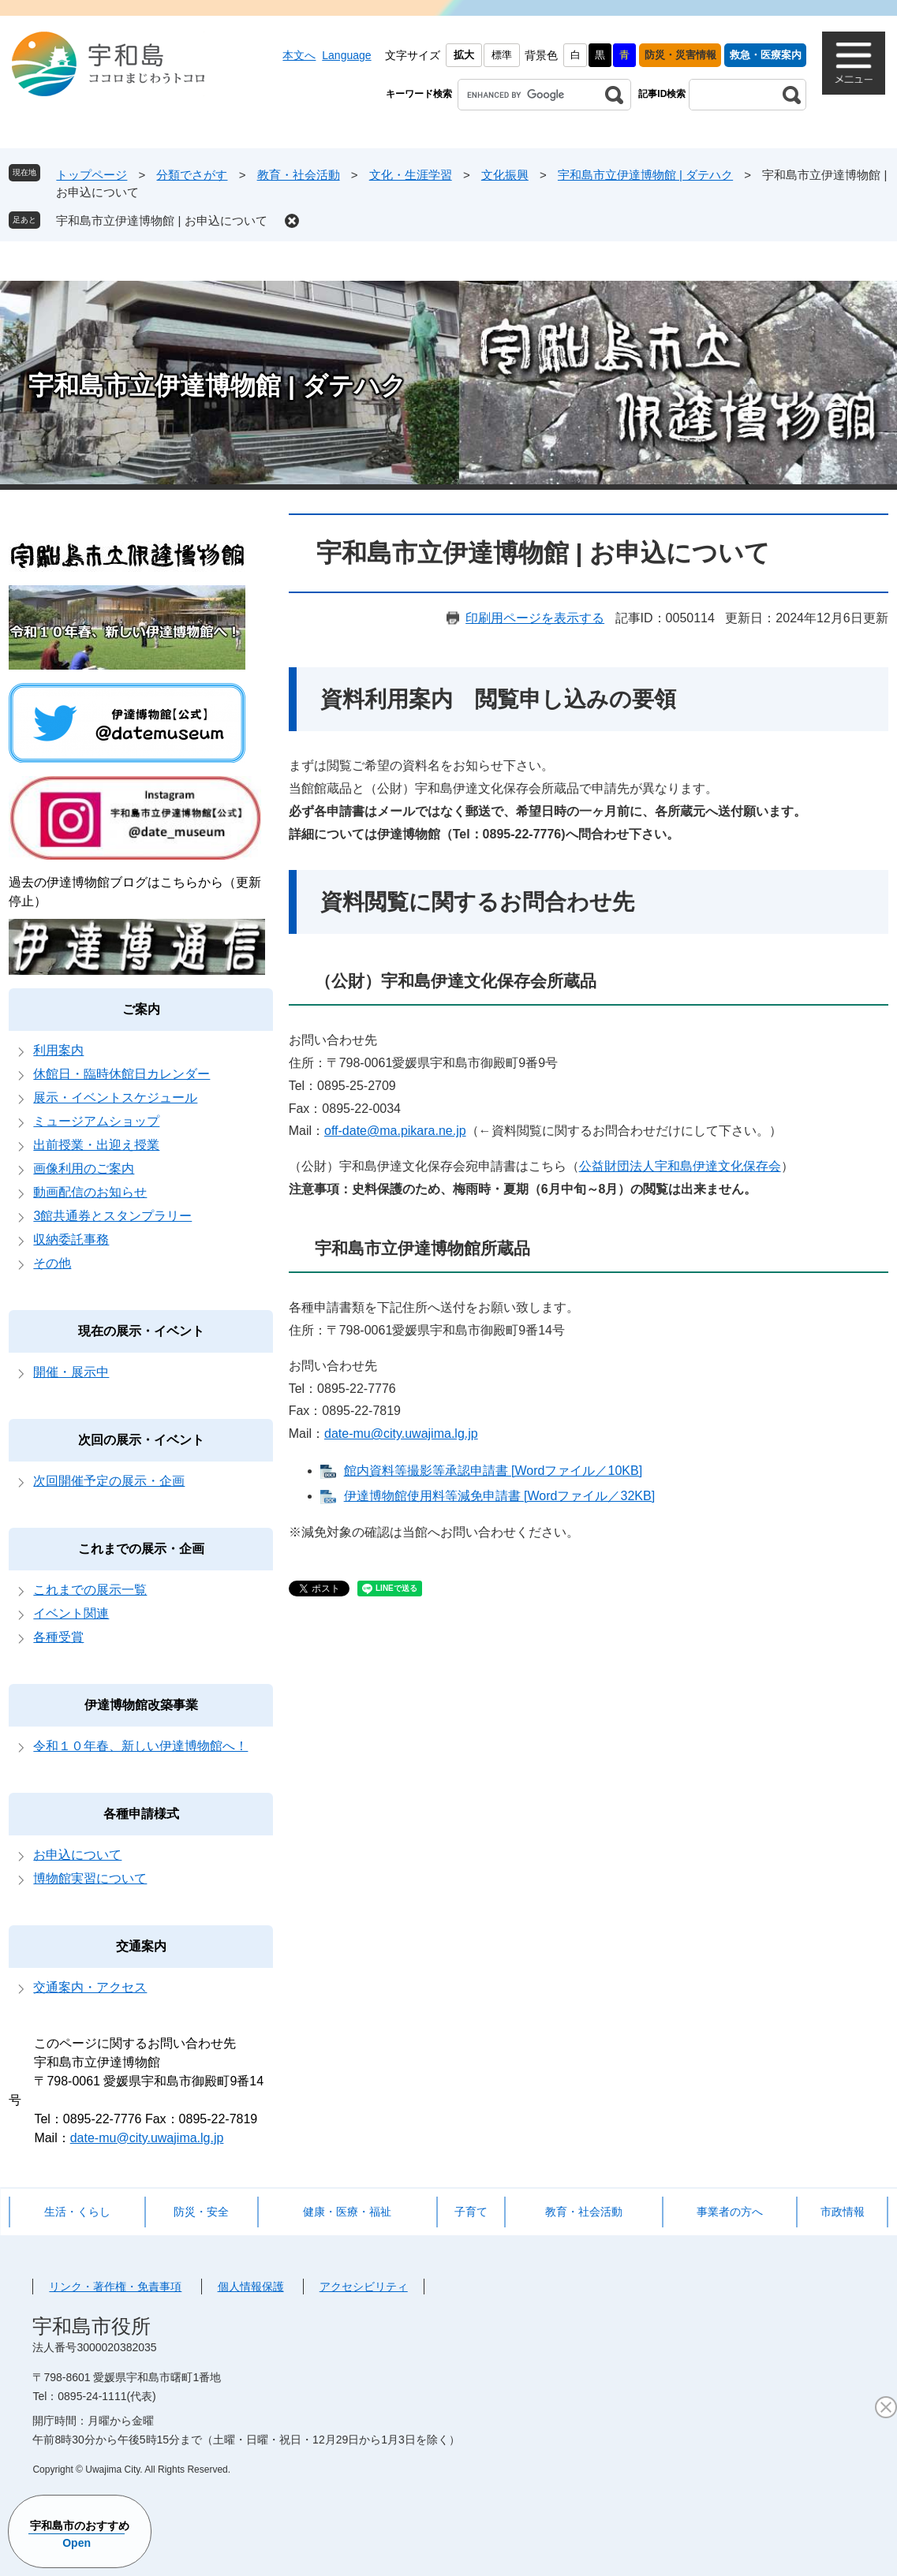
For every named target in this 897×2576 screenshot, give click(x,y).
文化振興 (505, 174)
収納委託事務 (71, 1239)
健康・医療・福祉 (347, 2211)
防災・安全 (201, 2211)
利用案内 (58, 1050)
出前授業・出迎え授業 (96, 1145)
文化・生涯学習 (410, 174)
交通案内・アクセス (90, 1987)
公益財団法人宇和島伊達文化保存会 (680, 1166)
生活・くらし (77, 2211)
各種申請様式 (141, 1813)
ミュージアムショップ (96, 1121)
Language (346, 55)
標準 (501, 55)
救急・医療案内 (766, 55)
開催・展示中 (71, 1372)
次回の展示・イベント (141, 1440)
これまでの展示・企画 (141, 1548)
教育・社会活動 (298, 174)
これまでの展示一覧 (90, 1589)
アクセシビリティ (364, 2286)
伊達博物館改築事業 (141, 1705)
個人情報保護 (251, 2286)
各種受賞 (58, 1637)
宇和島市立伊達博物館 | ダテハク (645, 174)
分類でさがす (191, 174)
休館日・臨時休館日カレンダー (121, 1074)
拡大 (464, 55)
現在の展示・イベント (141, 1331)
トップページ (91, 174)
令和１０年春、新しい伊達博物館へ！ (140, 1746)
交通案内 (141, 1946)
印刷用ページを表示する (534, 618)
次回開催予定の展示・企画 (109, 1481)
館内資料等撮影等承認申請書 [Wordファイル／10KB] (493, 1470)
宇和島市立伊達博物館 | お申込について (161, 220)
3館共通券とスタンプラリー (112, 1216)
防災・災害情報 (680, 55)
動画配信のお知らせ (90, 1192)
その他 (52, 1263)
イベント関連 (71, 1613)
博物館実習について (90, 1878)
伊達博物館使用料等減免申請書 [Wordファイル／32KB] (499, 1496)
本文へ (299, 55)
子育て (471, 2211)
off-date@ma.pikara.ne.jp (395, 1130)
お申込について (77, 1854)
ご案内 (141, 1009)
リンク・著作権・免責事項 (115, 2286)
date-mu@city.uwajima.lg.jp (401, 1433)
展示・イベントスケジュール (115, 1097)
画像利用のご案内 (83, 1168)
